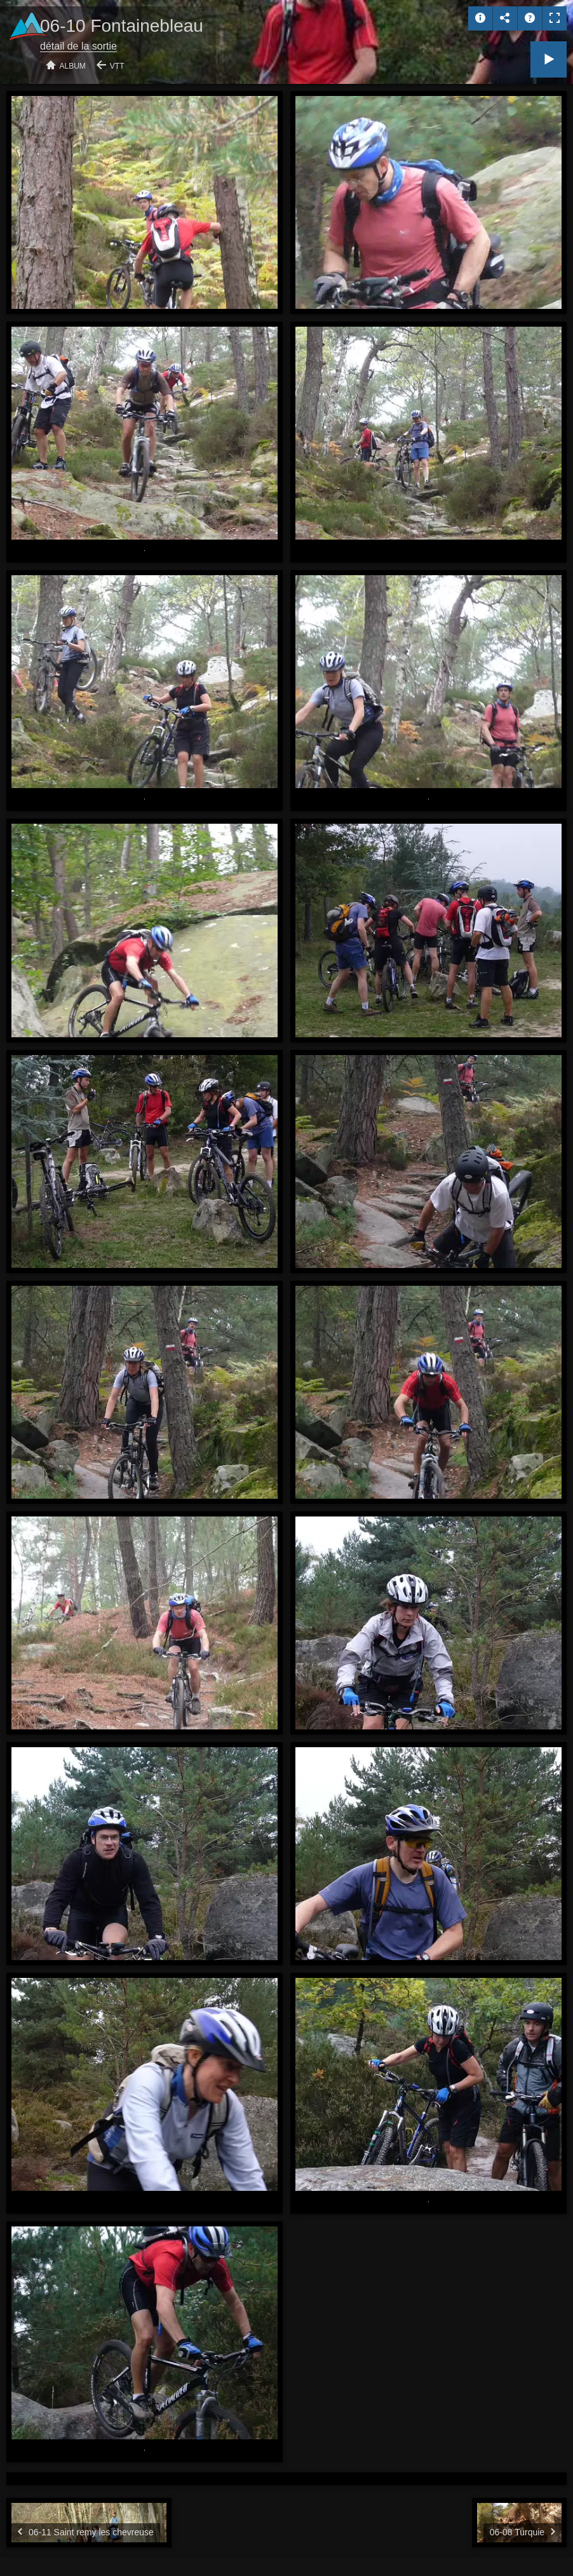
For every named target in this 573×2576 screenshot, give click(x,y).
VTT (117, 66)
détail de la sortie (78, 46)
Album (73, 66)
